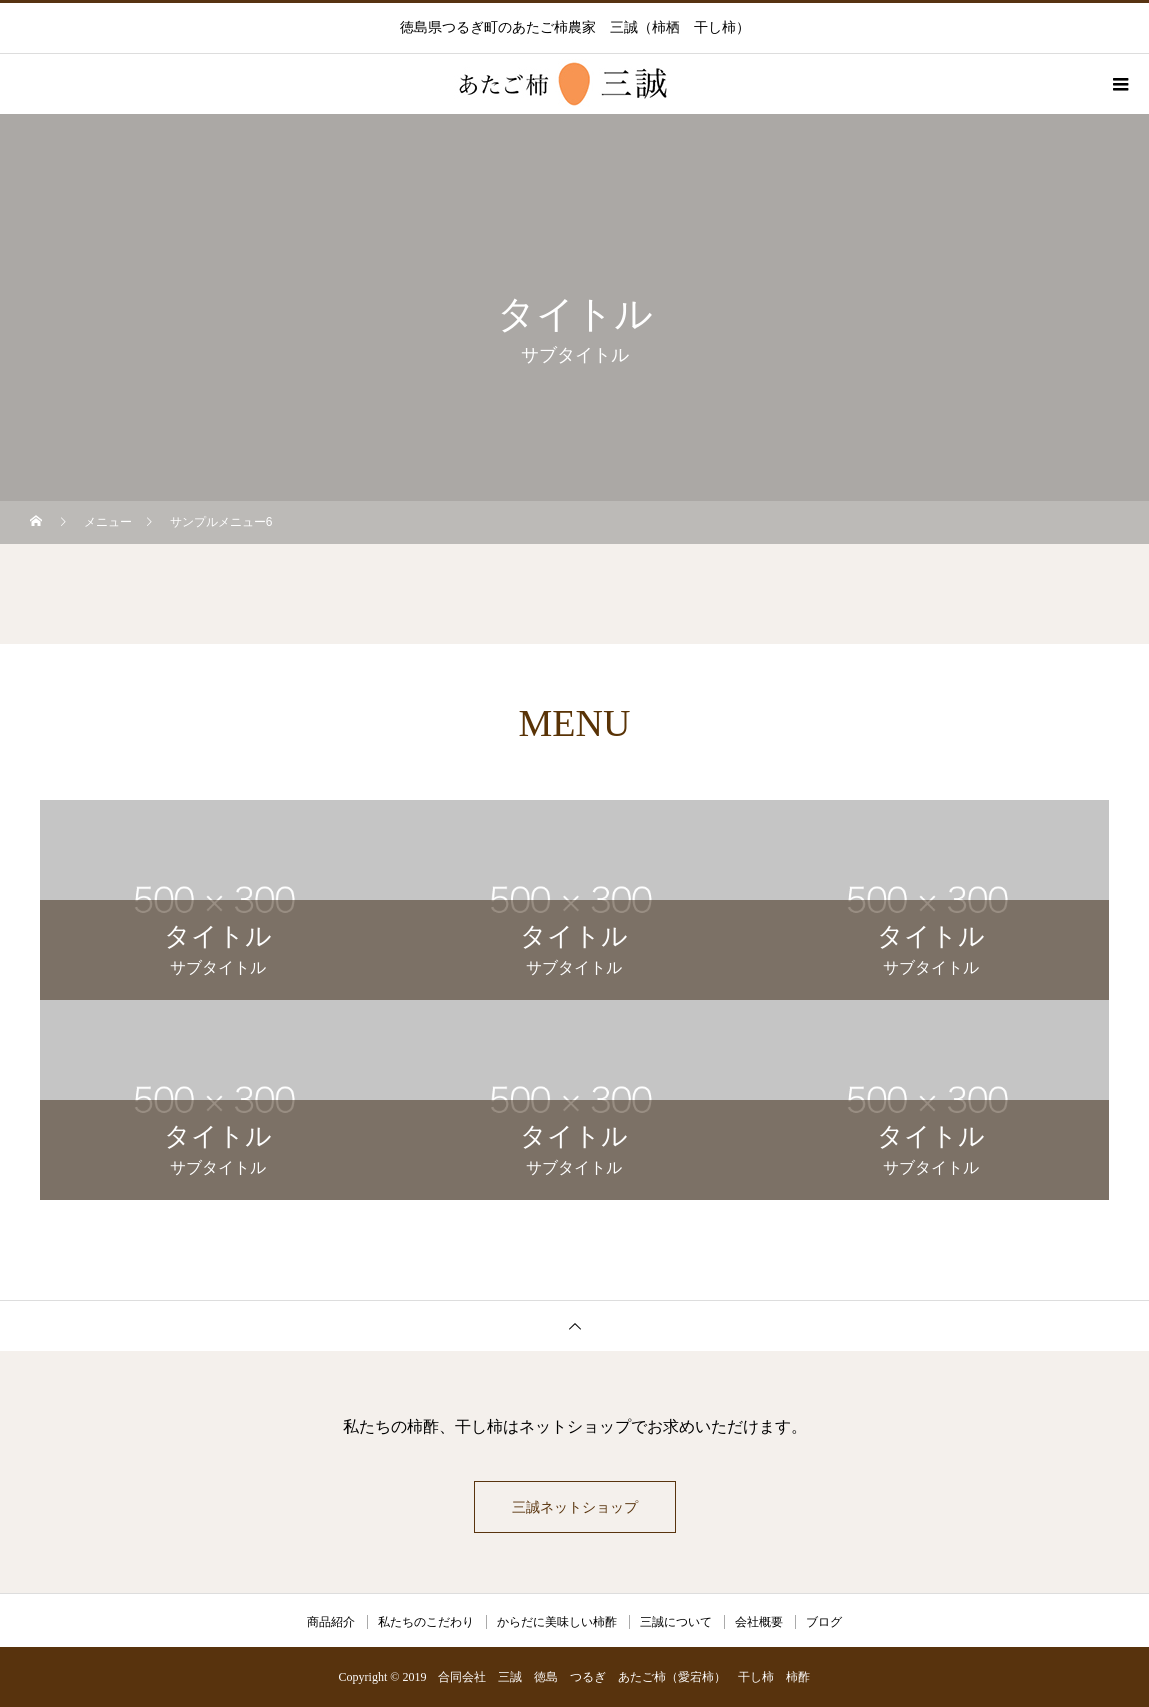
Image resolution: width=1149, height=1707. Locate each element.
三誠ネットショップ (575, 1507)
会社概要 (759, 1622)
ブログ (824, 1622)
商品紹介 (331, 1622)
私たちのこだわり (426, 1622)
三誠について (676, 1622)
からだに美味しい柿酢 (557, 1622)
